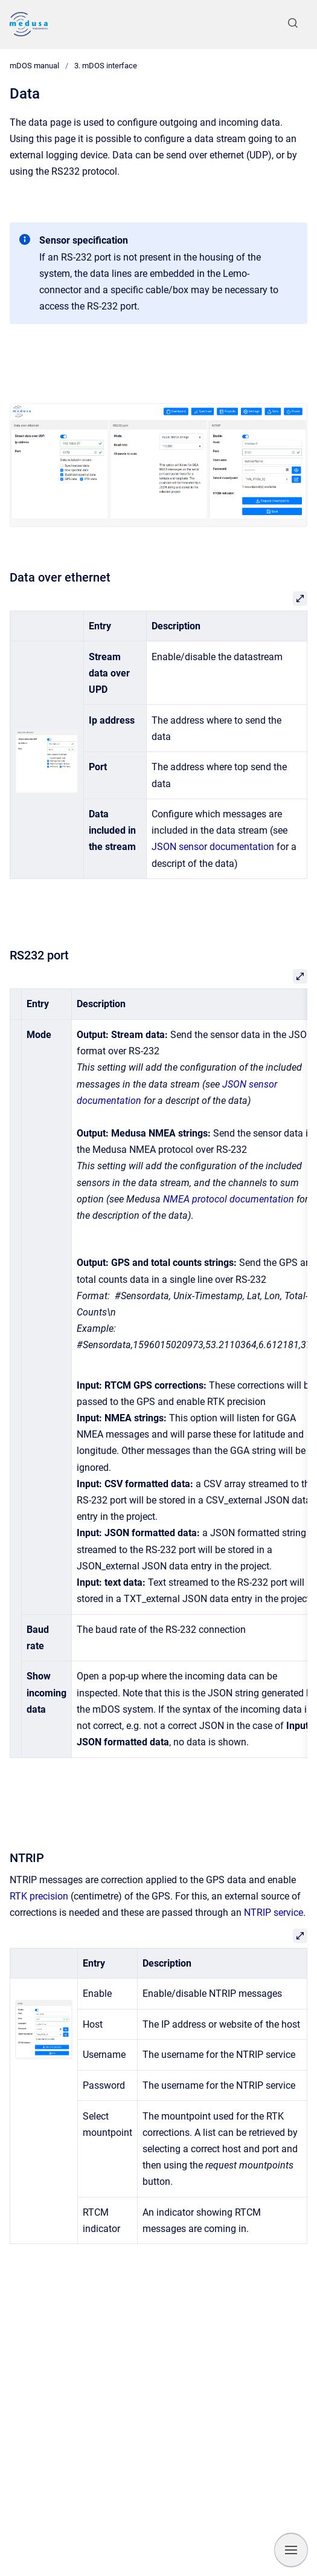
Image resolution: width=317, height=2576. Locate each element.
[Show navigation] (291, 2550)
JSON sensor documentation (213, 846)
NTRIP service (273, 1912)
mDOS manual (34, 65)
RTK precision (40, 1896)
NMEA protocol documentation (228, 1199)
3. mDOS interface (105, 65)
